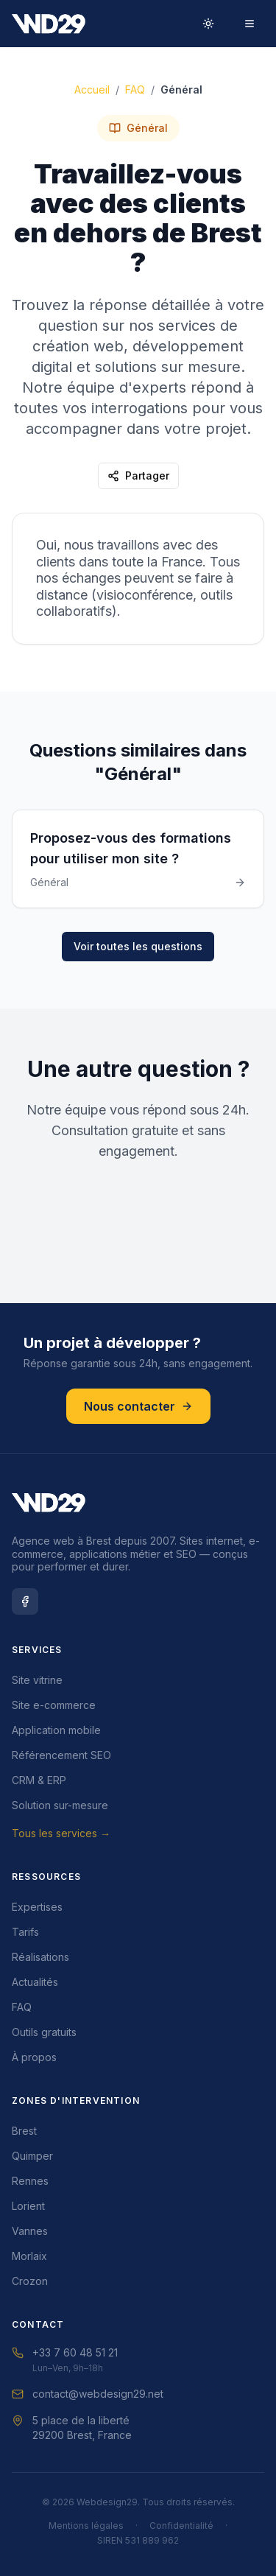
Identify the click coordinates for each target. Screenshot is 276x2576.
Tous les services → (61, 1833)
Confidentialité (181, 2525)
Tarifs (25, 1932)
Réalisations (40, 1957)
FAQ (135, 91)
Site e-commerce (54, 1705)
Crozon (30, 2281)
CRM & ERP (39, 1780)
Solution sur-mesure (60, 1805)
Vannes (30, 2231)
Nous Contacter (138, 1241)
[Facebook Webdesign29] (25, 1601)
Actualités (35, 1982)
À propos (34, 2057)
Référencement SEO (61, 1755)
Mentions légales (86, 2525)
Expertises (37, 1907)
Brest (24, 2130)
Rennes (30, 2181)
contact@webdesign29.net (87, 2393)
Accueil (92, 91)
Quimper (32, 2155)
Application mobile (56, 1730)
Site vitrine (37, 1680)
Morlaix (29, 2256)
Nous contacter (138, 1406)
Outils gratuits (44, 2032)
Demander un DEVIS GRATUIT (138, 1200)
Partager (138, 477)
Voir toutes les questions (138, 946)
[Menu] (249, 23)
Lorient (28, 2206)
